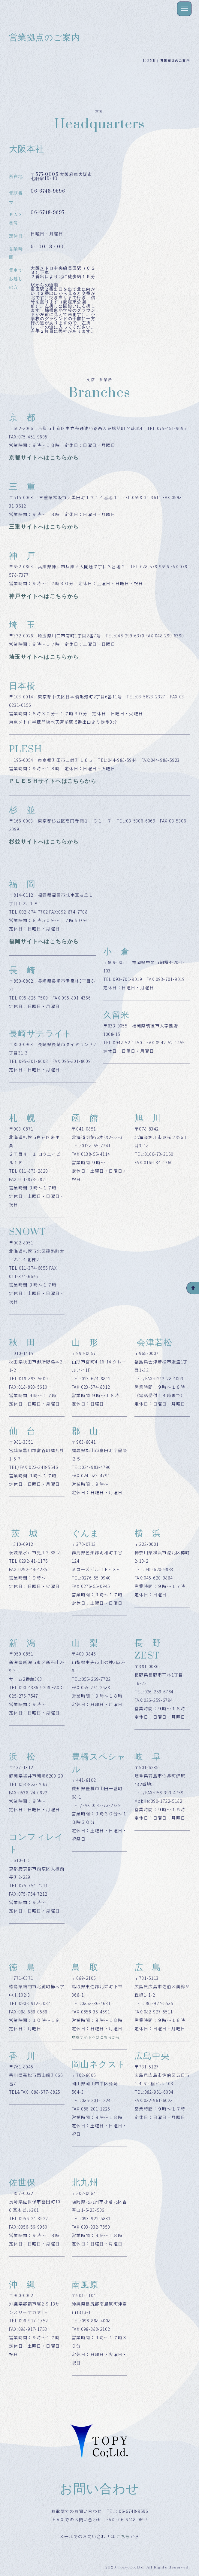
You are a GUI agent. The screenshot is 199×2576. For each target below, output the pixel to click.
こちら (123, 2536)
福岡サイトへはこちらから (44, 941)
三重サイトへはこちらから (44, 526)
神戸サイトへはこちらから (44, 596)
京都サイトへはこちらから (44, 457)
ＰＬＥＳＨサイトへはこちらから (52, 781)
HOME (149, 61)
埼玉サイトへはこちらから (44, 657)
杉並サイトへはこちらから (44, 841)
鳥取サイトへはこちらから (96, 2037)
